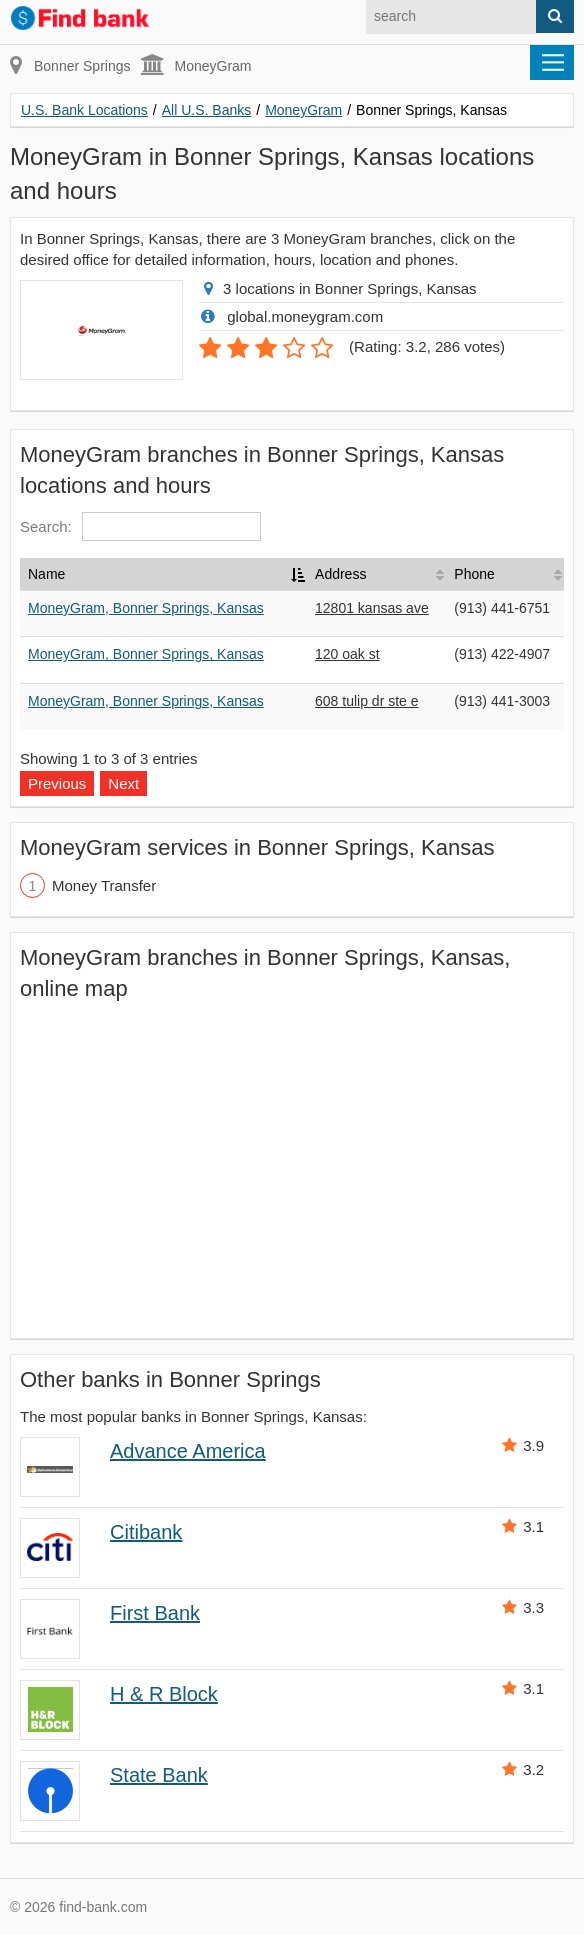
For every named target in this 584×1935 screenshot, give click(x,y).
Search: (140, 526)
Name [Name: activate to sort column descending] (46, 574)
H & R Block (164, 1694)
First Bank (155, 1613)
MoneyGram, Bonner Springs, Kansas (146, 608)
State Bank (159, 1775)
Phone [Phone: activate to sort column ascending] (474, 574)
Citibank (146, 1532)
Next (123, 783)
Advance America (188, 1451)
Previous (57, 783)
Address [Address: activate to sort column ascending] (340, 574)
